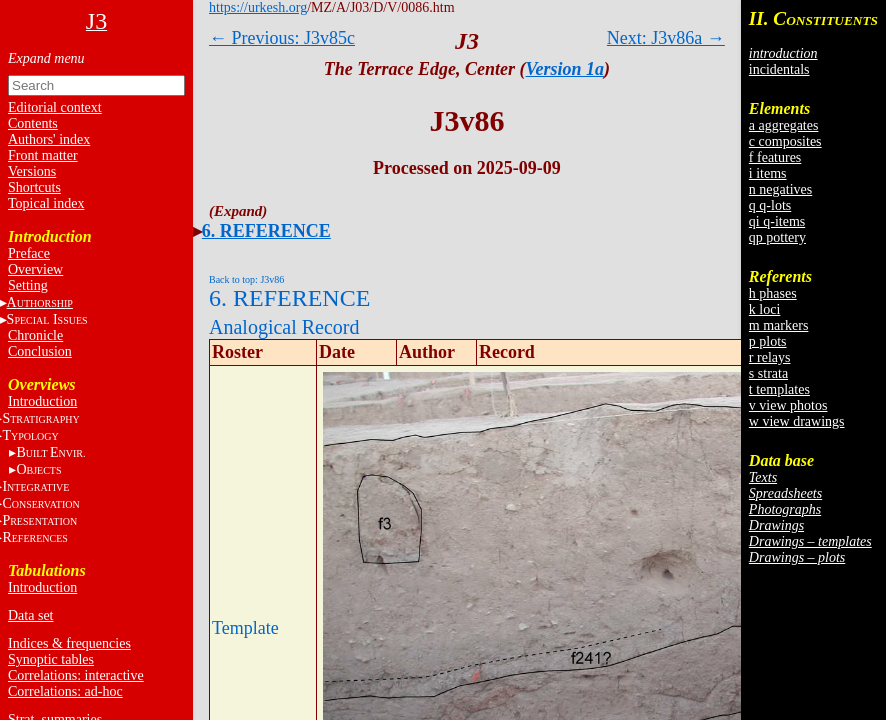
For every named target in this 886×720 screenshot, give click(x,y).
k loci (765, 309)
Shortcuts (34, 187)
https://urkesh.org (258, 7)
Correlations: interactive (76, 675)
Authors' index (49, 139)
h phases (773, 293)
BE (50, 452)
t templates (779, 389)
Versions (32, 171)
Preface (29, 253)
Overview (35, 269)
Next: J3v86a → (666, 38)
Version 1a (565, 69)
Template (245, 628)
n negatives (780, 189)
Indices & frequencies (69, 643)
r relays (770, 357)
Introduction (42, 401)
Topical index (46, 203)
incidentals (779, 69)
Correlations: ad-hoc (65, 691)
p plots (768, 341)
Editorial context (55, 107)
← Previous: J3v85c (282, 38)
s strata (768, 373)
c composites (785, 141)
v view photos (788, 405)
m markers (778, 325)
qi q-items (777, 221)
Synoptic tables (51, 659)
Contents (33, 123)
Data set (30, 615)
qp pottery (777, 237)
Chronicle (35, 335)
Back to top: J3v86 (246, 279)
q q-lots (770, 205)
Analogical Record (284, 327)
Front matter (43, 155)
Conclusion (40, 351)
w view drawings (797, 421)
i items (768, 173)
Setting (28, 285)
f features (775, 157)
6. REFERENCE (266, 231)
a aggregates (784, 125)
